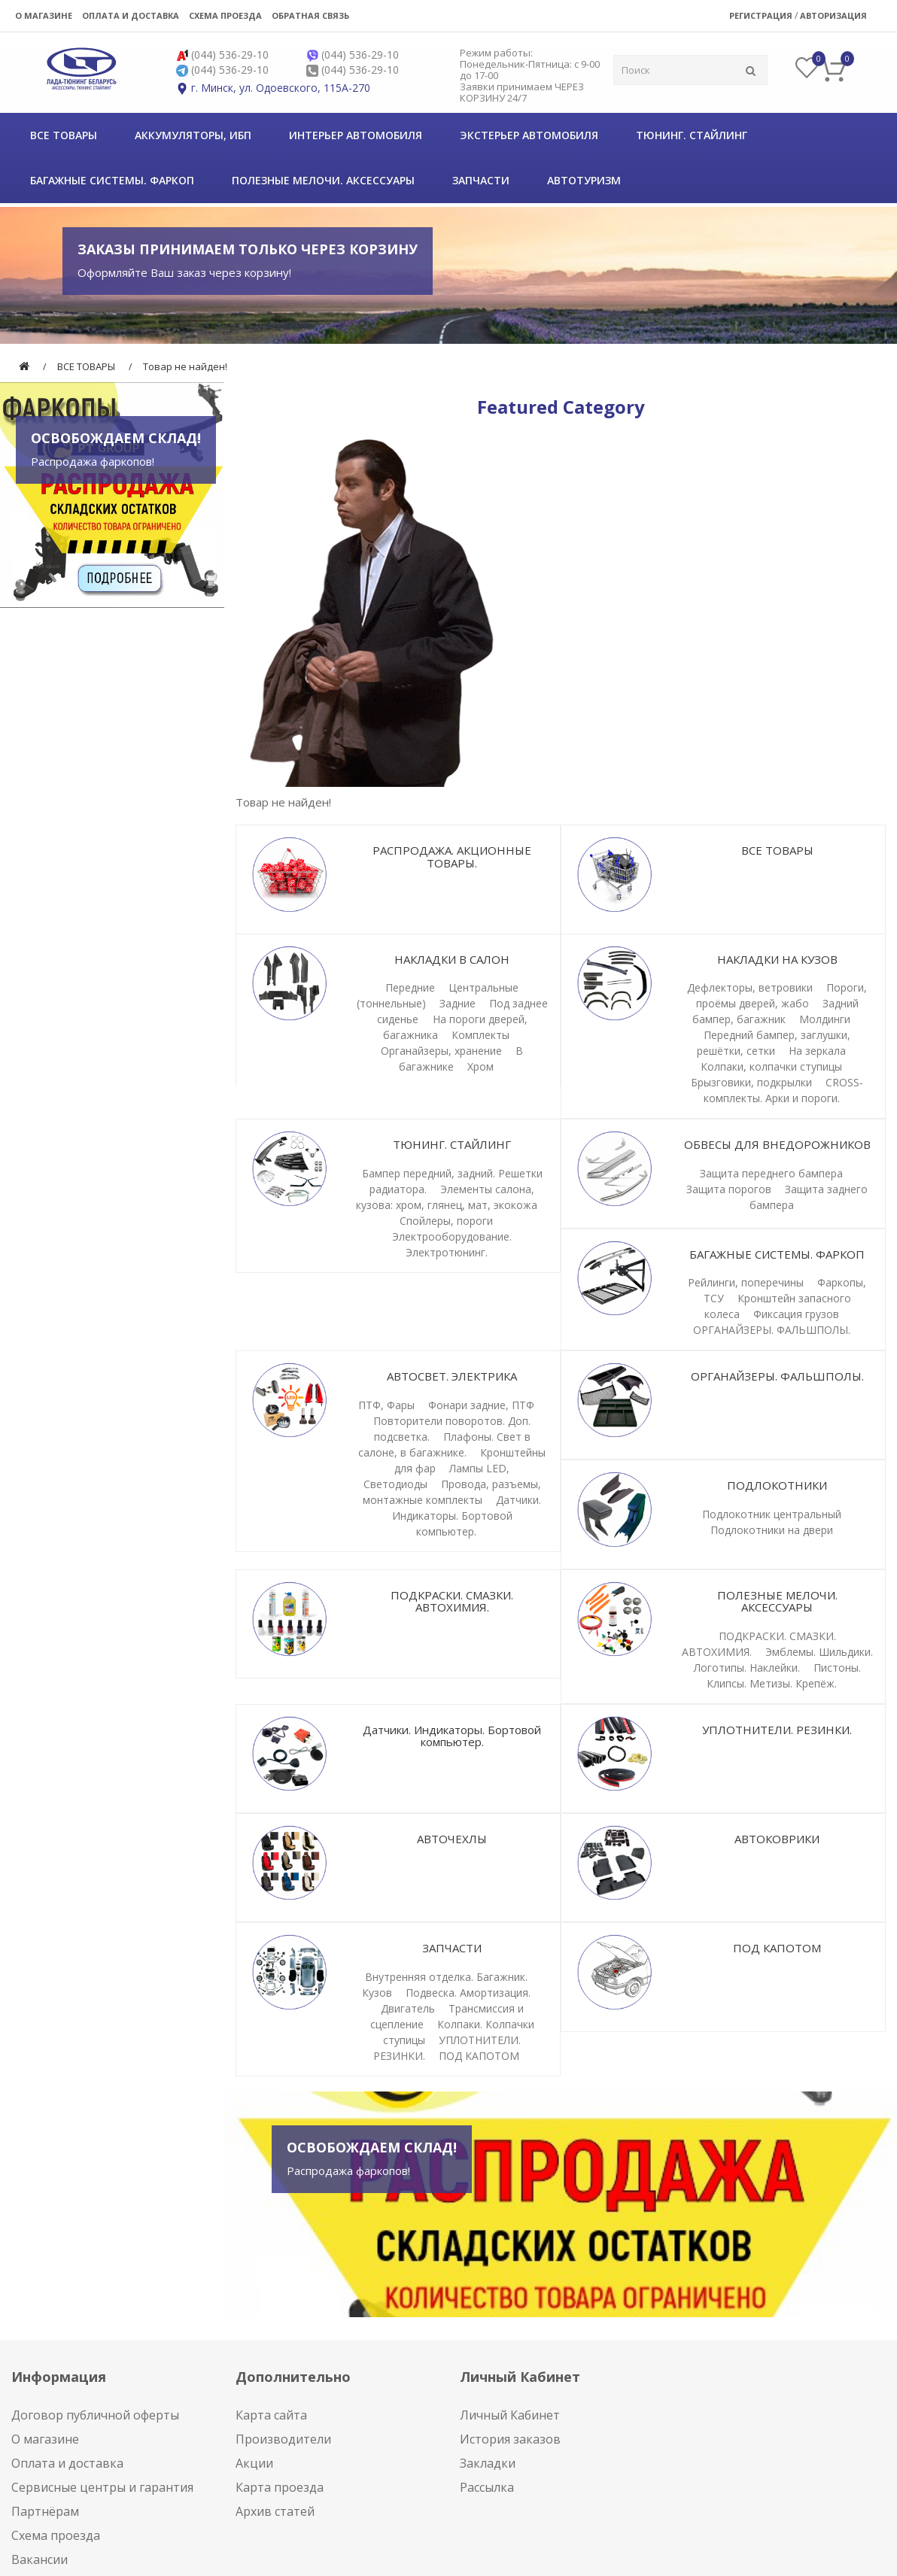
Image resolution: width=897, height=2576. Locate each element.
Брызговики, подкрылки (751, 1082)
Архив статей (275, 2511)
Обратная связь (310, 15)
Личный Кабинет (510, 2415)
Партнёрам (45, 2511)
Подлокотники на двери (771, 1530)
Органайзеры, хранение (441, 1050)
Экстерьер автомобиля (529, 135)
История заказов (510, 2439)
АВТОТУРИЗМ (584, 180)
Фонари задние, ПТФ (481, 1405)
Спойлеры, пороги (446, 1221)
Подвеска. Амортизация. (468, 1992)
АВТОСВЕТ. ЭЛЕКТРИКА (452, 1376)
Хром (480, 1066)
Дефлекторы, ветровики (750, 987)
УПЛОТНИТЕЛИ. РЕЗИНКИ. (777, 1729)
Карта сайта (271, 2415)
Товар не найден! (185, 366)
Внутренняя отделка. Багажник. (446, 1977)
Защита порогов (728, 1189)
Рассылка (487, 2487)
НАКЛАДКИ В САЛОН (451, 959)
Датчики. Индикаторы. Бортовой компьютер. (467, 1516)
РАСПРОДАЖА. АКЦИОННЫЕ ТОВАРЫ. (451, 856)
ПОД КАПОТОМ (479, 2056)
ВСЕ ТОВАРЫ (63, 135)
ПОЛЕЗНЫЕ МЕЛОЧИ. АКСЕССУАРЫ (323, 180)
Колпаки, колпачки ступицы (771, 1066)
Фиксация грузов (796, 1314)
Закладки (487, 2463)
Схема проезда (225, 15)
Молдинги (824, 1019)
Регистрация (760, 15)
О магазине (43, 15)
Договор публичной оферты (95, 2415)
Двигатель (408, 2008)
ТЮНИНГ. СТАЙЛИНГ (691, 135)
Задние (457, 1003)
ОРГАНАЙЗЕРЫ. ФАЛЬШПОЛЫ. (771, 1330)
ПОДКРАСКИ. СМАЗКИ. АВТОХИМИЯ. (452, 1601)
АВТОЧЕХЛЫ (452, 1838)
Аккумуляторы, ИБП (193, 135)
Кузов (377, 1992)
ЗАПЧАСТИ (480, 180)
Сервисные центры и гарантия (102, 2487)
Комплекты (480, 1035)
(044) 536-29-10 (230, 54)
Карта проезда (280, 2487)
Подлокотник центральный (771, 1514)
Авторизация (833, 15)
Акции (254, 2463)
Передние (410, 987)
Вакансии (39, 2559)
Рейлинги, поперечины (746, 1282)
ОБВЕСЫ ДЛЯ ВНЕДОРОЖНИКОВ (777, 1144)
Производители (283, 2439)
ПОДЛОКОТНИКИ (777, 1485)
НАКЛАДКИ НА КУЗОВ (777, 959)
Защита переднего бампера (771, 1173)
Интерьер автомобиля (355, 135)
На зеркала (817, 1050)
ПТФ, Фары (386, 1405)
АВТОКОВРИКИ (776, 1838)
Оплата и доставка (130, 15)
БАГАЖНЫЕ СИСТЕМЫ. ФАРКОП (112, 180)
